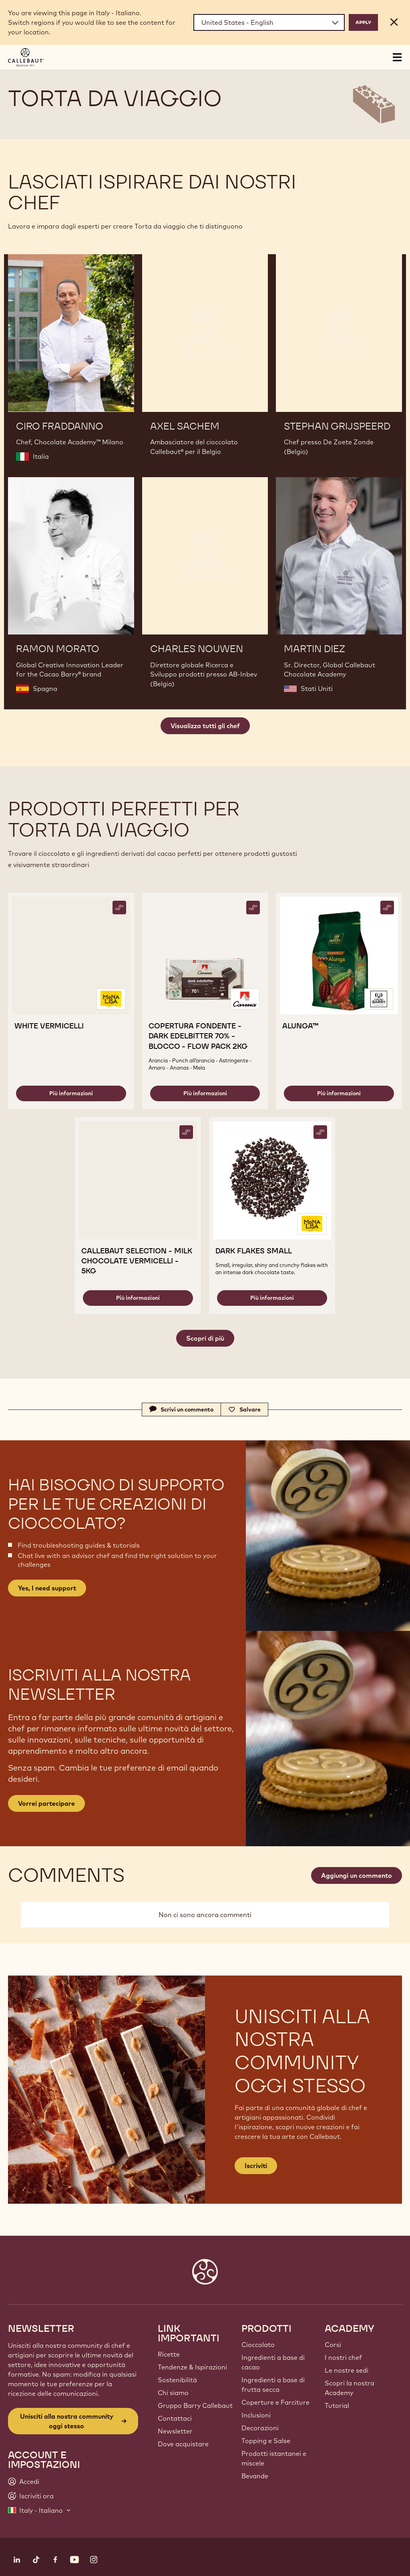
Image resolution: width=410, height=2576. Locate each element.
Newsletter (175, 2431)
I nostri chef (343, 2357)
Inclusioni (256, 2415)
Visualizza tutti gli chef (205, 726)
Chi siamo (173, 2393)
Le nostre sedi (346, 2370)
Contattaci (175, 2418)
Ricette (169, 2354)
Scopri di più (205, 1338)
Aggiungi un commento (356, 1875)
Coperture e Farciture (275, 2402)
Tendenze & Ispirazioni (192, 2367)
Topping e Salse (265, 2441)
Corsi (333, 2345)
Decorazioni (260, 2428)
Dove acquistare (183, 2444)
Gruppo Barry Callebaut (195, 2405)
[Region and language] (269, 22)
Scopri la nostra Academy (349, 2388)
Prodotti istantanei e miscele (273, 2458)
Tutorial (337, 2405)
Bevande (254, 2476)
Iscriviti (256, 2166)
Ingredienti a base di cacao (273, 2362)
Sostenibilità (177, 2380)
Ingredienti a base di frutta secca (273, 2384)
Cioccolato (258, 2345)
